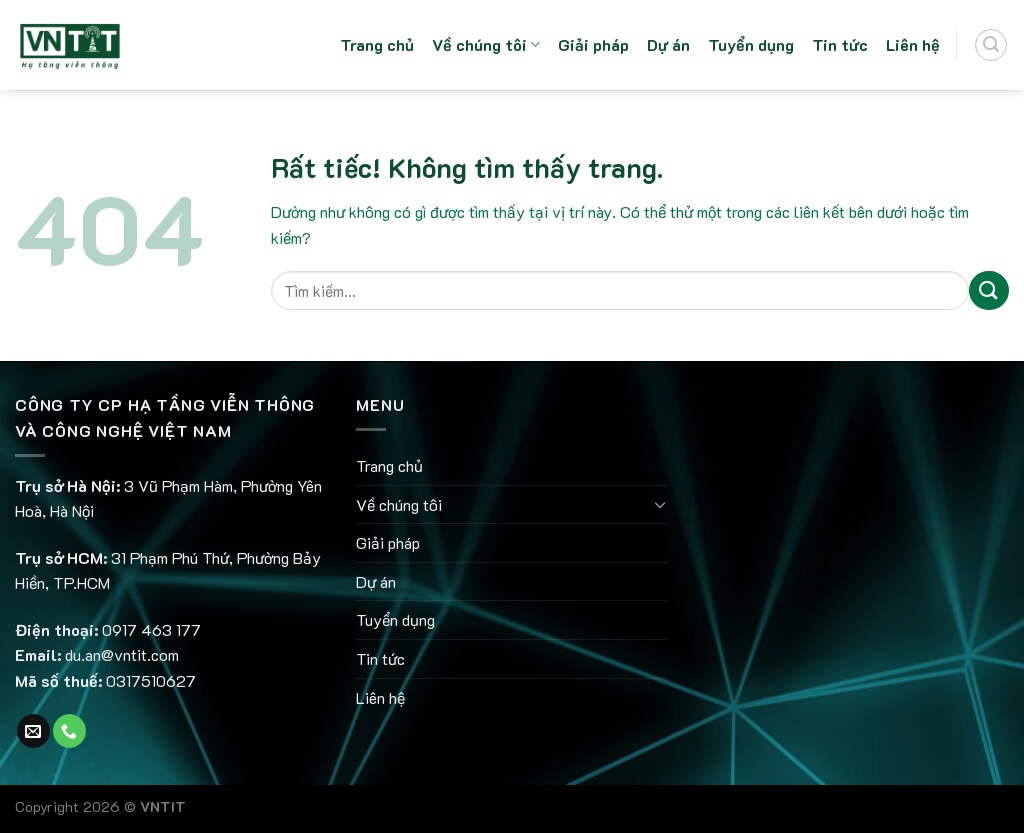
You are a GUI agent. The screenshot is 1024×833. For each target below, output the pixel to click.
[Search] (991, 45)
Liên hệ (913, 44)
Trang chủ (377, 44)
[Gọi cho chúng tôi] (69, 731)
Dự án (668, 44)
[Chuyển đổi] (660, 504)
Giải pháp (593, 44)
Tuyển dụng (751, 44)
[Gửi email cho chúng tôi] (33, 731)
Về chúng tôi (486, 44)
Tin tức (840, 44)
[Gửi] (989, 290)
